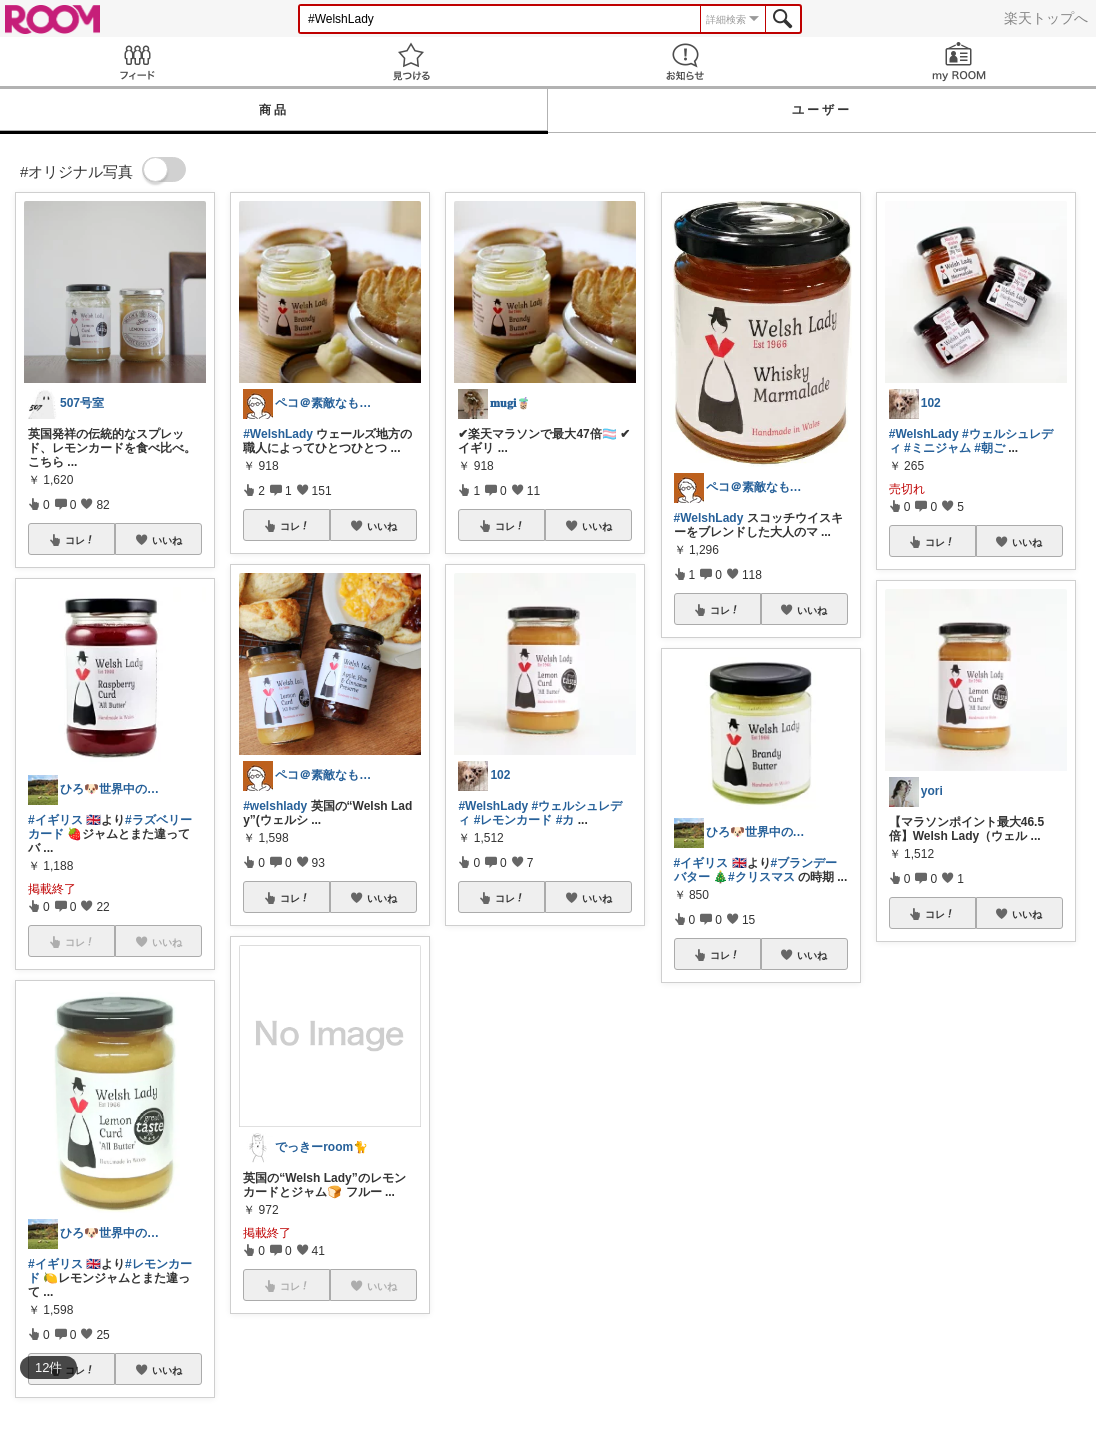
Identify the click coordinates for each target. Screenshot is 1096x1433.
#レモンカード (513, 820)
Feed (137, 61)
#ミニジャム (937, 448)
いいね (167, 540)
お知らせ (685, 61)
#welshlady (275, 806)
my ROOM (959, 61)
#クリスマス (761, 877)
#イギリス (55, 820)
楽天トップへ (1046, 18)
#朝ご (989, 448)
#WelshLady (278, 434)
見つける (411, 61)
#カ (565, 820)
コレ (80, 540)
